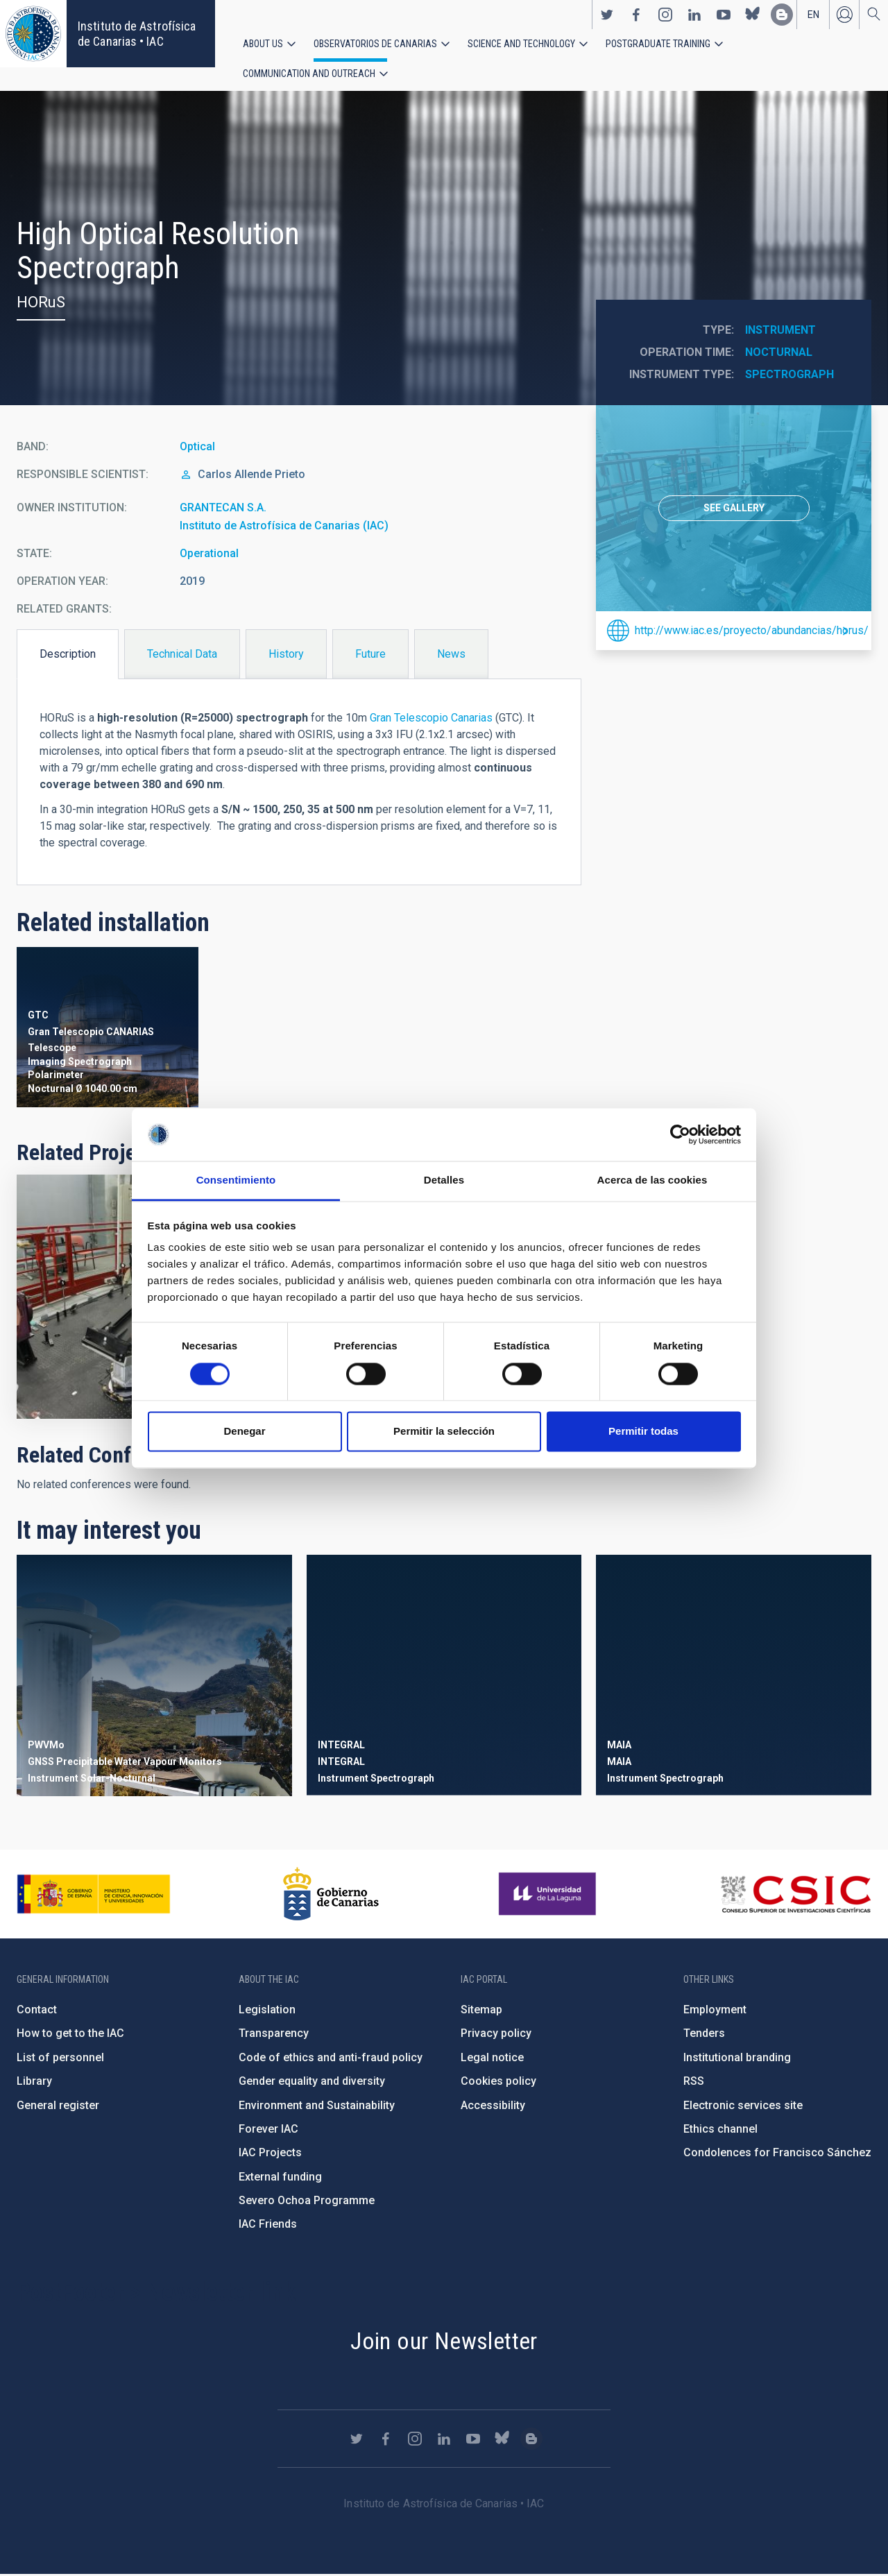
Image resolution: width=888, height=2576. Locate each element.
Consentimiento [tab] (236, 1180)
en (813, 14)
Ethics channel (720, 2130)
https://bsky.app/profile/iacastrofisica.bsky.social (752, 14)
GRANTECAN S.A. (223, 509)
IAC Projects (270, 2153)
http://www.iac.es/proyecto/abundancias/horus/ (747, 631)
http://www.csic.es (795, 1895)
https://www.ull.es (549, 1895)
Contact (37, 2011)
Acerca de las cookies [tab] (652, 1180)
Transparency (274, 2034)
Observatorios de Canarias (375, 43)
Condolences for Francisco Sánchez (777, 2153)
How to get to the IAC (70, 2034)
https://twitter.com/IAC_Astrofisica (607, 14)
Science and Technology (521, 43)
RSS (693, 2082)
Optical (197, 448)
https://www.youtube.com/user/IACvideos (723, 14)
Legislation (267, 2011)
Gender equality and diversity (312, 2082)
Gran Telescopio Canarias (431, 719)
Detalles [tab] (444, 1180)
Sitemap (481, 2011)
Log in (844, 14)
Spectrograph (789, 376)
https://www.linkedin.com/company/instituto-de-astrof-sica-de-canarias (694, 14)
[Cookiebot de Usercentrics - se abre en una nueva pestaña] (680, 1134)
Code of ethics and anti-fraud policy (330, 2058)
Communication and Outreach (309, 74)
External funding (280, 2178)
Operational (209, 554)
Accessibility (493, 2106)
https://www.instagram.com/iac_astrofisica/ (665, 14)
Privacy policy (496, 2034)
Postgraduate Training (658, 43)
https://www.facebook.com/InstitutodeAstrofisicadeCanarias (636, 14)
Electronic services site (743, 2106)
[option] (733, 510)
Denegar (244, 1432)
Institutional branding (737, 2058)
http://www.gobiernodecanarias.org (330, 1895)
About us (263, 43)
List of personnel (60, 2058)
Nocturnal (778, 354)
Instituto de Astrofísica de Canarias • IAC (137, 34)
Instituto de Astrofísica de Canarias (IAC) (284, 527)
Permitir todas (643, 1432)
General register (58, 2106)
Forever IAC (268, 2130)
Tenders (704, 2034)
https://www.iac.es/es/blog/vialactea (781, 14)
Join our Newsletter (444, 2342)
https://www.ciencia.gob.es (94, 1895)
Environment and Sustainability (317, 2106)
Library (34, 2082)
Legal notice (492, 2058)
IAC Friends (268, 2226)
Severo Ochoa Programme (307, 2201)
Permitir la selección (444, 1432)
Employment (714, 2011)
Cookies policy (498, 2082)
